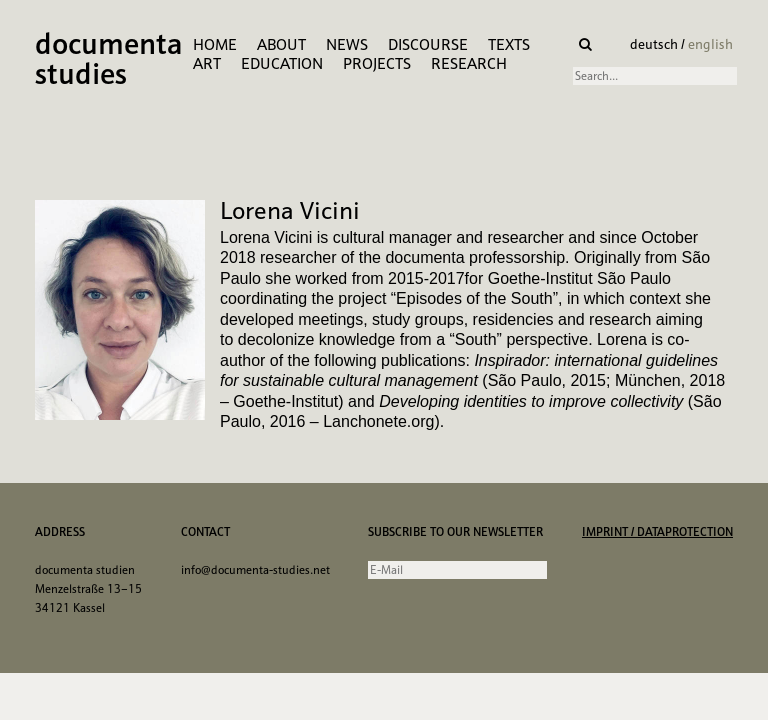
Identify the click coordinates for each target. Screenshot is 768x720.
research (469, 63)
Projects (377, 63)
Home (215, 44)
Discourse (428, 44)
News (347, 44)
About (281, 44)
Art (207, 63)
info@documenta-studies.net (255, 570)
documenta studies (109, 61)
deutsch (655, 44)
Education (282, 63)
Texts (509, 44)
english (710, 44)
